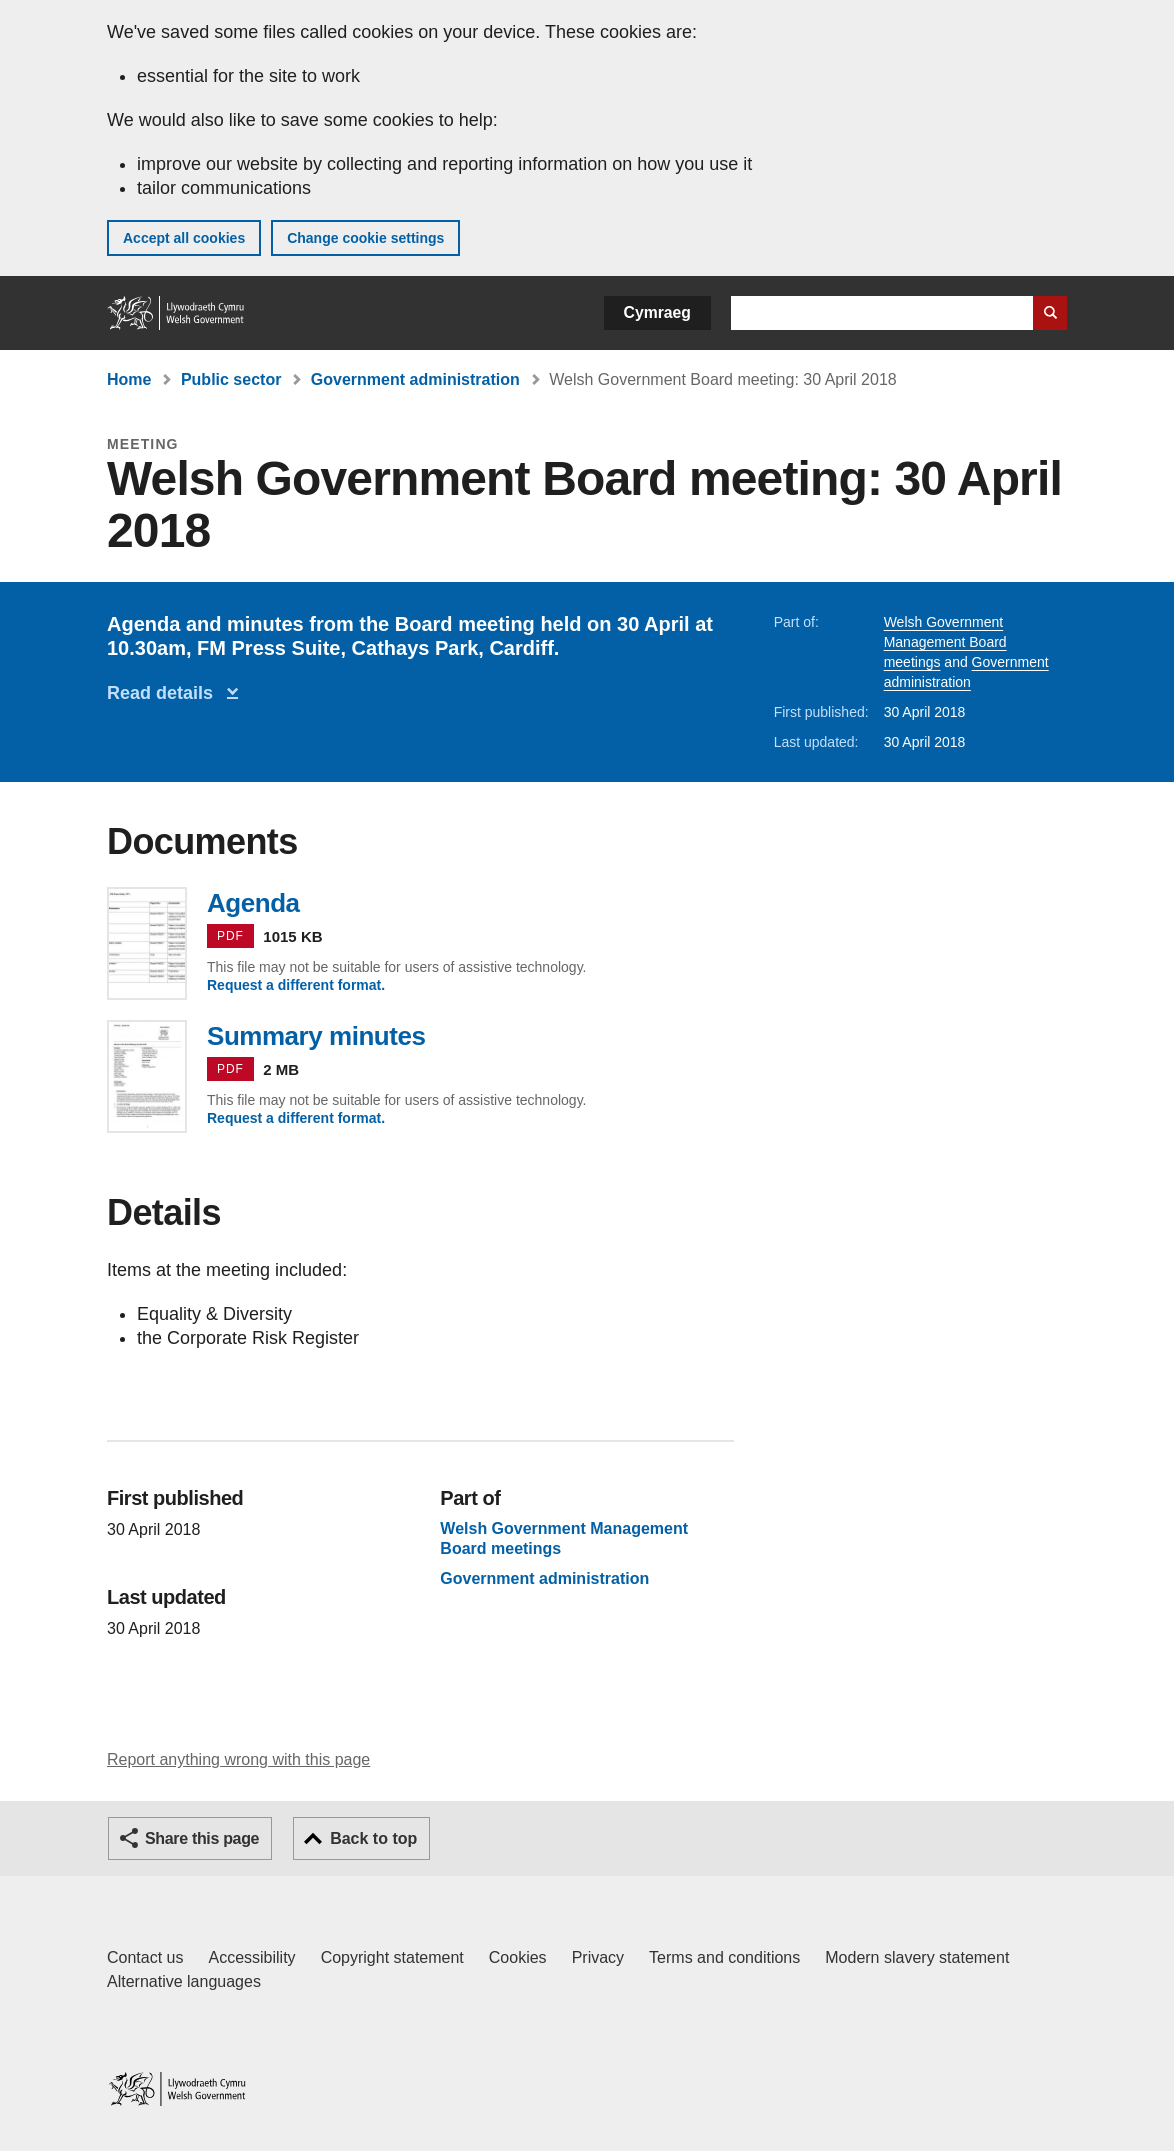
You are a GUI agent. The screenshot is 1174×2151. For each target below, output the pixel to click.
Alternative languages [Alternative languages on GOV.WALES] (184, 1981)
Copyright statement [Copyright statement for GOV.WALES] (392, 1957)
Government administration (415, 379)
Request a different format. (296, 985)
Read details (165, 693)
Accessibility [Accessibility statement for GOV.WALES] (251, 1957)
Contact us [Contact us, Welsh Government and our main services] (145, 1957)
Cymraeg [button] (657, 312)
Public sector (231, 379)
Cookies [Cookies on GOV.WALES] (518, 1957)
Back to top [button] (373, 1838)
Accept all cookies (184, 238)
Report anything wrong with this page (238, 1759)
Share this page (202, 1838)
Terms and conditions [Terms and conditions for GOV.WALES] (724, 1957)
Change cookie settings (365, 238)
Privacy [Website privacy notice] (598, 1957)
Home (129, 379)
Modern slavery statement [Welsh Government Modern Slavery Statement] (917, 1957)
